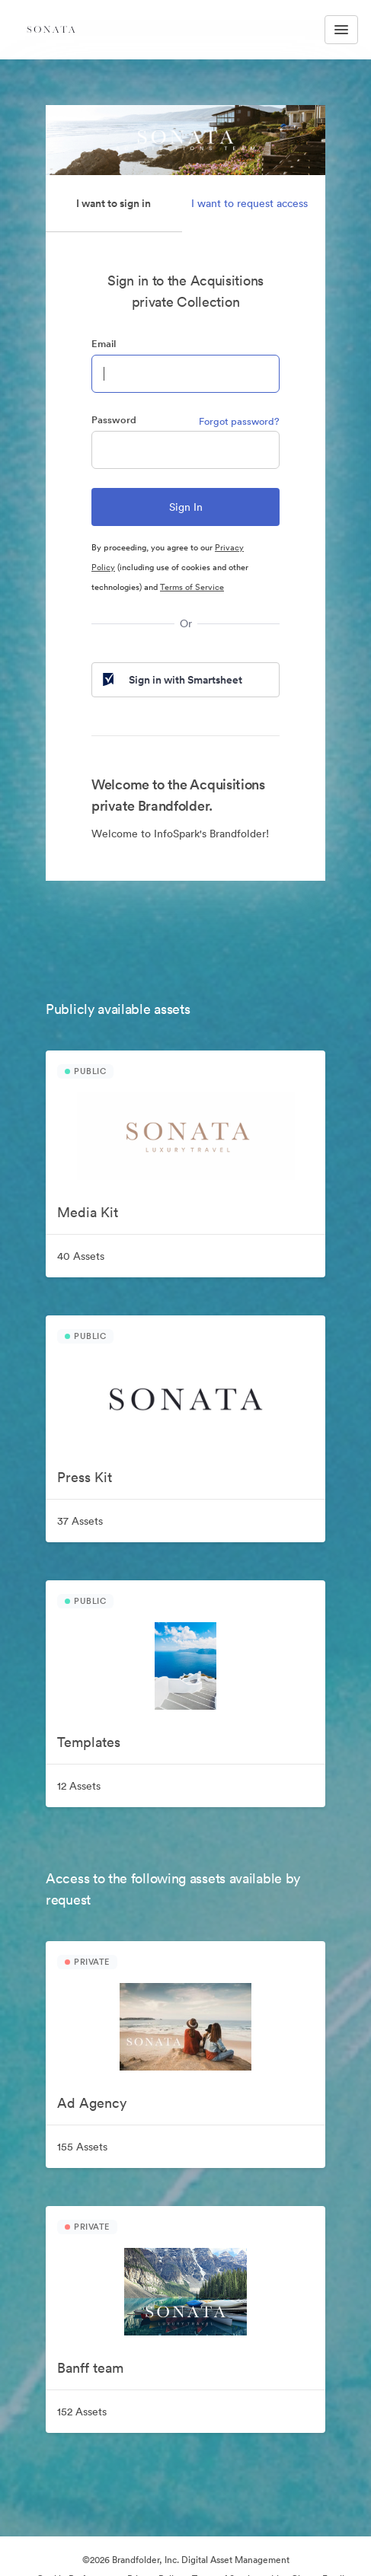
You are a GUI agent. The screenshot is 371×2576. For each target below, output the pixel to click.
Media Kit (87, 1212)
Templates (88, 1742)
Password (113, 419)
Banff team (90, 2368)
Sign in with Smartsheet (171, 679)
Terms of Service (192, 587)
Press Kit (84, 1477)
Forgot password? (239, 421)
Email (103, 343)
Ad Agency (91, 2103)
